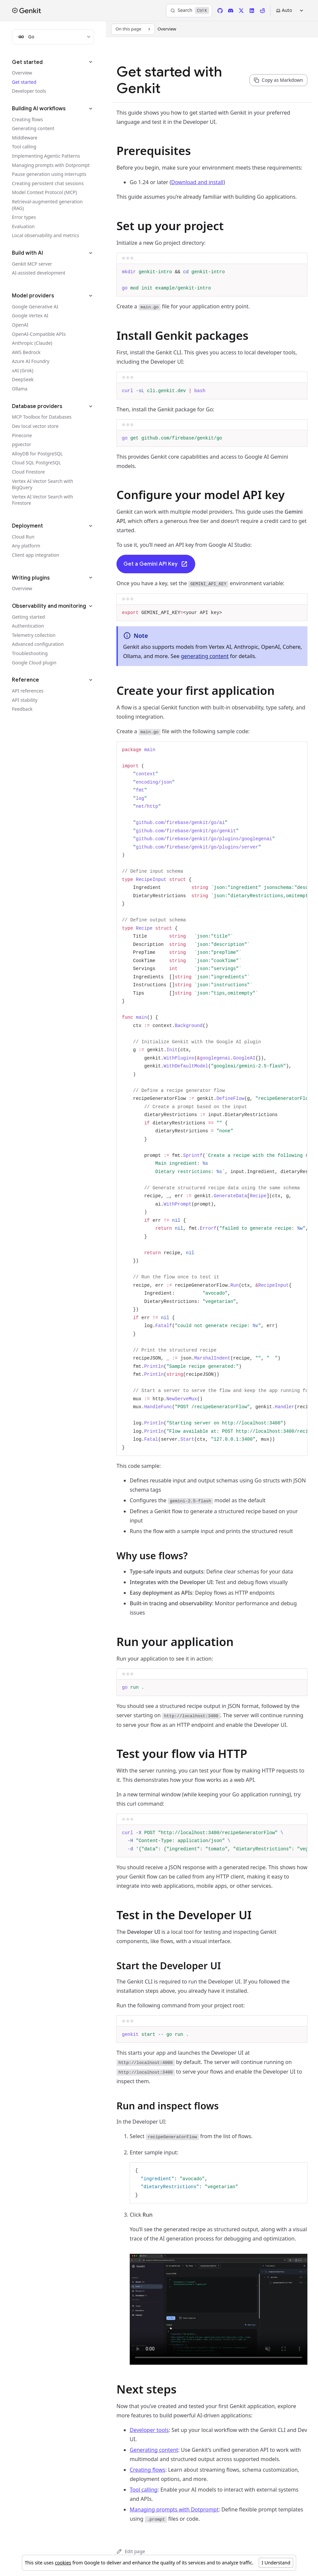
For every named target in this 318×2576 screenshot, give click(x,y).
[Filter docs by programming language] (53, 36)
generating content (205, 656)
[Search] (189, 10)
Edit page (130, 2551)
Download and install (197, 182)
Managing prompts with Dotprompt (174, 2509)
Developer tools (149, 2430)
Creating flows (147, 2469)
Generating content (154, 2449)
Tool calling (144, 2489)
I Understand (276, 2562)
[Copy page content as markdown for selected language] (278, 80)
